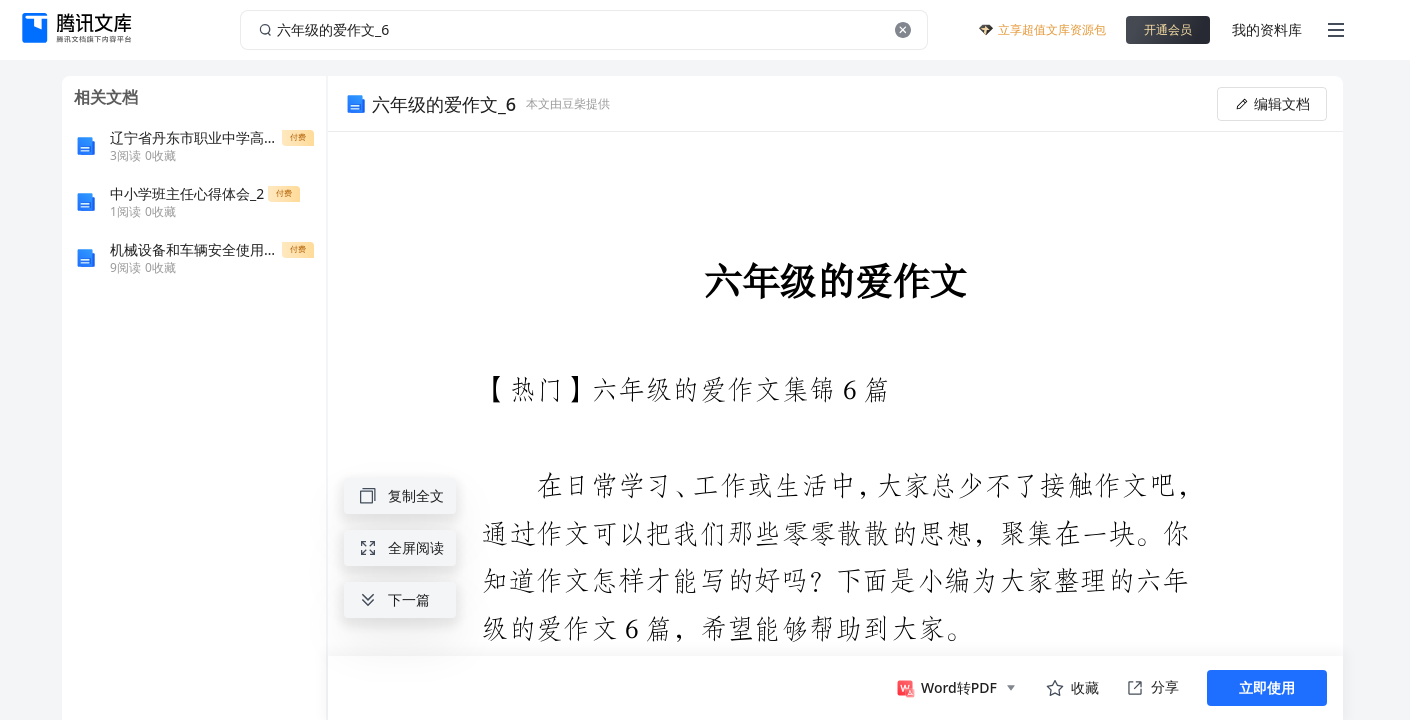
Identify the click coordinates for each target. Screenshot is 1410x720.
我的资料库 (1267, 29)
